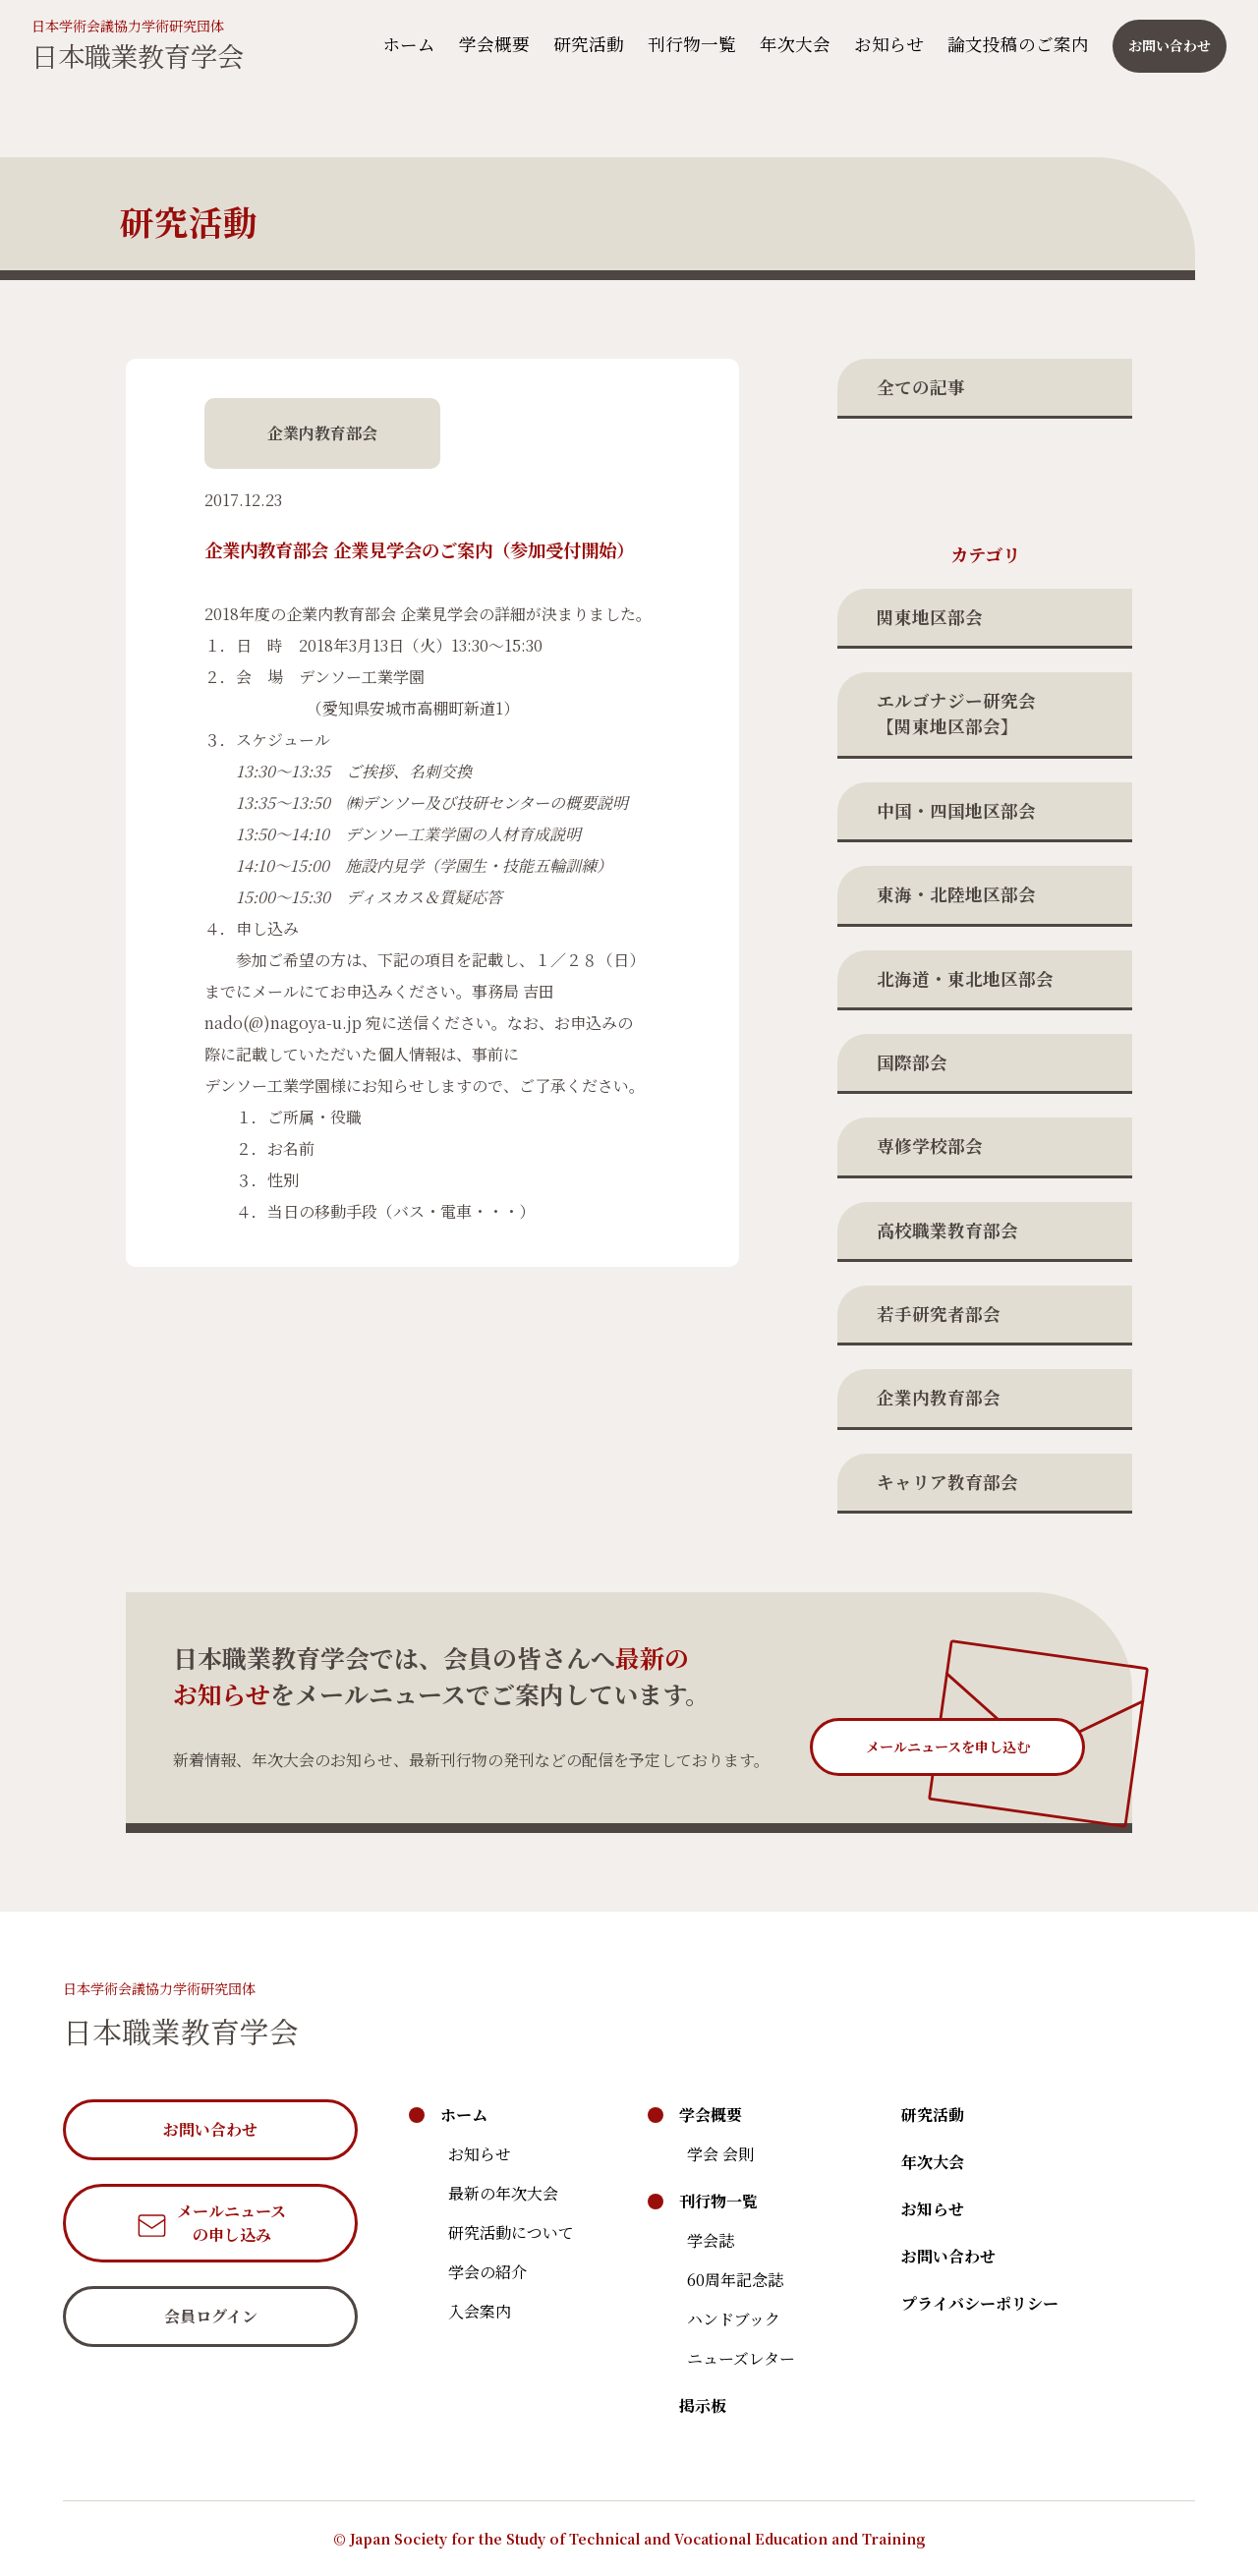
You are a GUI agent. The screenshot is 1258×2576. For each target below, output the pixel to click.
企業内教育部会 (939, 1397)
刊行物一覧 (680, 44)
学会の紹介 (487, 2272)
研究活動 (577, 44)
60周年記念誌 (735, 2279)
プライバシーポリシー (979, 2303)
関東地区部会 (930, 616)
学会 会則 (720, 2154)
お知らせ (877, 44)
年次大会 (783, 44)
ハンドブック (733, 2319)
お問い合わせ (948, 2256)
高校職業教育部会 (947, 1230)
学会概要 (482, 44)
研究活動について (511, 2232)
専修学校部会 (930, 1145)
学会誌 (710, 2240)
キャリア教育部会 (947, 1481)
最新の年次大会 (503, 2193)
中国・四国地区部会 (956, 810)
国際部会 (912, 1062)
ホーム (397, 44)
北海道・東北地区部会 (965, 978)
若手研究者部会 (939, 1313)
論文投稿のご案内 (1006, 44)
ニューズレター (741, 2358)
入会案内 (479, 2311)
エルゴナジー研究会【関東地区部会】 (956, 713)
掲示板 (702, 2405)
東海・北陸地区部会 (956, 894)
